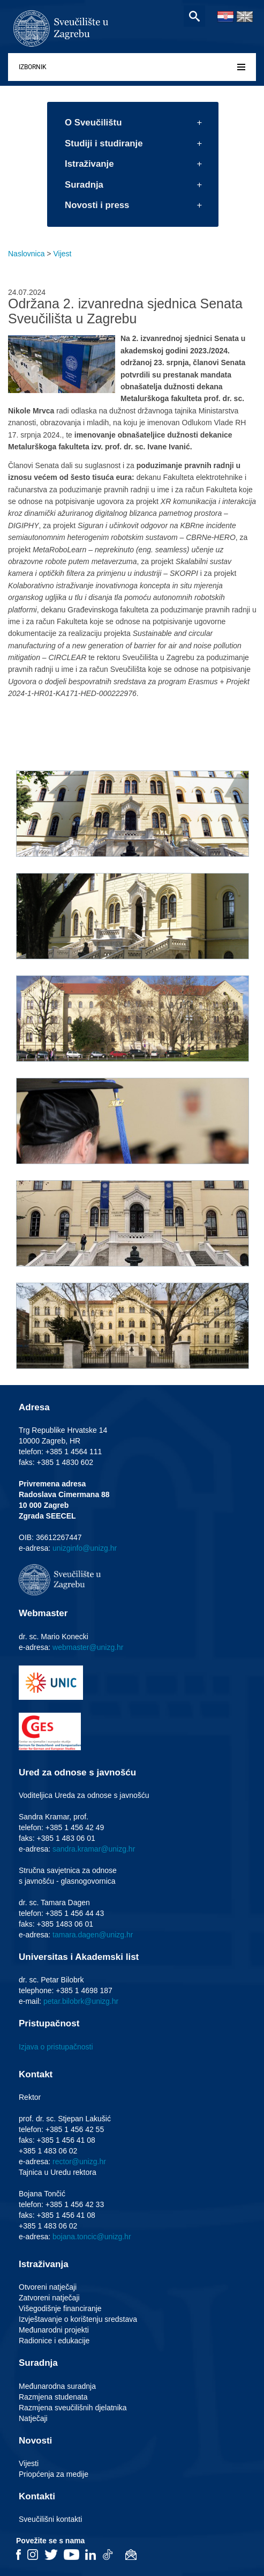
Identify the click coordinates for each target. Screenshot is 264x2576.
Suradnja (84, 185)
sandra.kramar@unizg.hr (93, 1849)
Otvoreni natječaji (48, 2287)
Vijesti (29, 2463)
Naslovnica (26, 253)
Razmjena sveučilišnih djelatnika (73, 2407)
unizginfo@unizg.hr (84, 1548)
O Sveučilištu (93, 122)
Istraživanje (89, 164)
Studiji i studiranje (103, 143)
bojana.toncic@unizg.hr (91, 2236)
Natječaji (33, 2418)
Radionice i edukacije (54, 2340)
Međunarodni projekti (54, 2330)
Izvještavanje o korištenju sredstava (78, 2319)
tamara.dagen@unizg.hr (92, 1934)
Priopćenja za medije (53, 2474)
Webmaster (43, 1613)
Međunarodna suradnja (57, 2386)
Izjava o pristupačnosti (56, 2046)
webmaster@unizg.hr (88, 1647)
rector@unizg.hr (79, 2161)
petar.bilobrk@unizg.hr (80, 2001)
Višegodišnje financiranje (60, 2308)
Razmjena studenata (53, 2397)
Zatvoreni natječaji (49, 2297)
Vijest (62, 253)
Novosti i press (97, 205)
